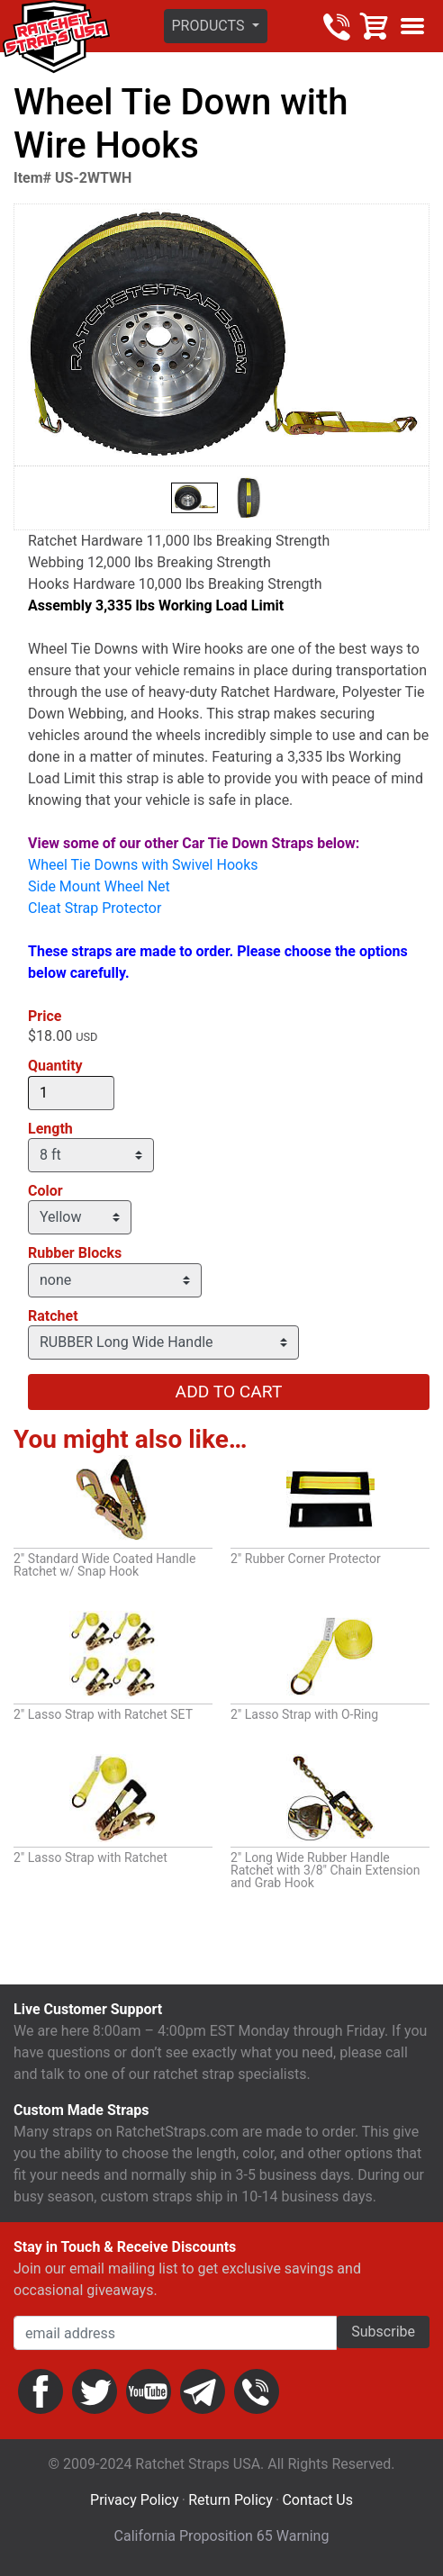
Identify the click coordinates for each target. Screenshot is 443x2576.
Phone (257, 2391)
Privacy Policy (134, 2499)
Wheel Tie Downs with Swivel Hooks (143, 864)
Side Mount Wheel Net (99, 886)
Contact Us (317, 2499)
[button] (215, 26)
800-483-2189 (337, 26)
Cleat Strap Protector (94, 908)
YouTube (149, 2391)
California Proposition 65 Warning (222, 2535)
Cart (374, 26)
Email (203, 2391)
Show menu (412, 26)
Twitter (95, 2391)
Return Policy (230, 2499)
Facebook (41, 2391)
